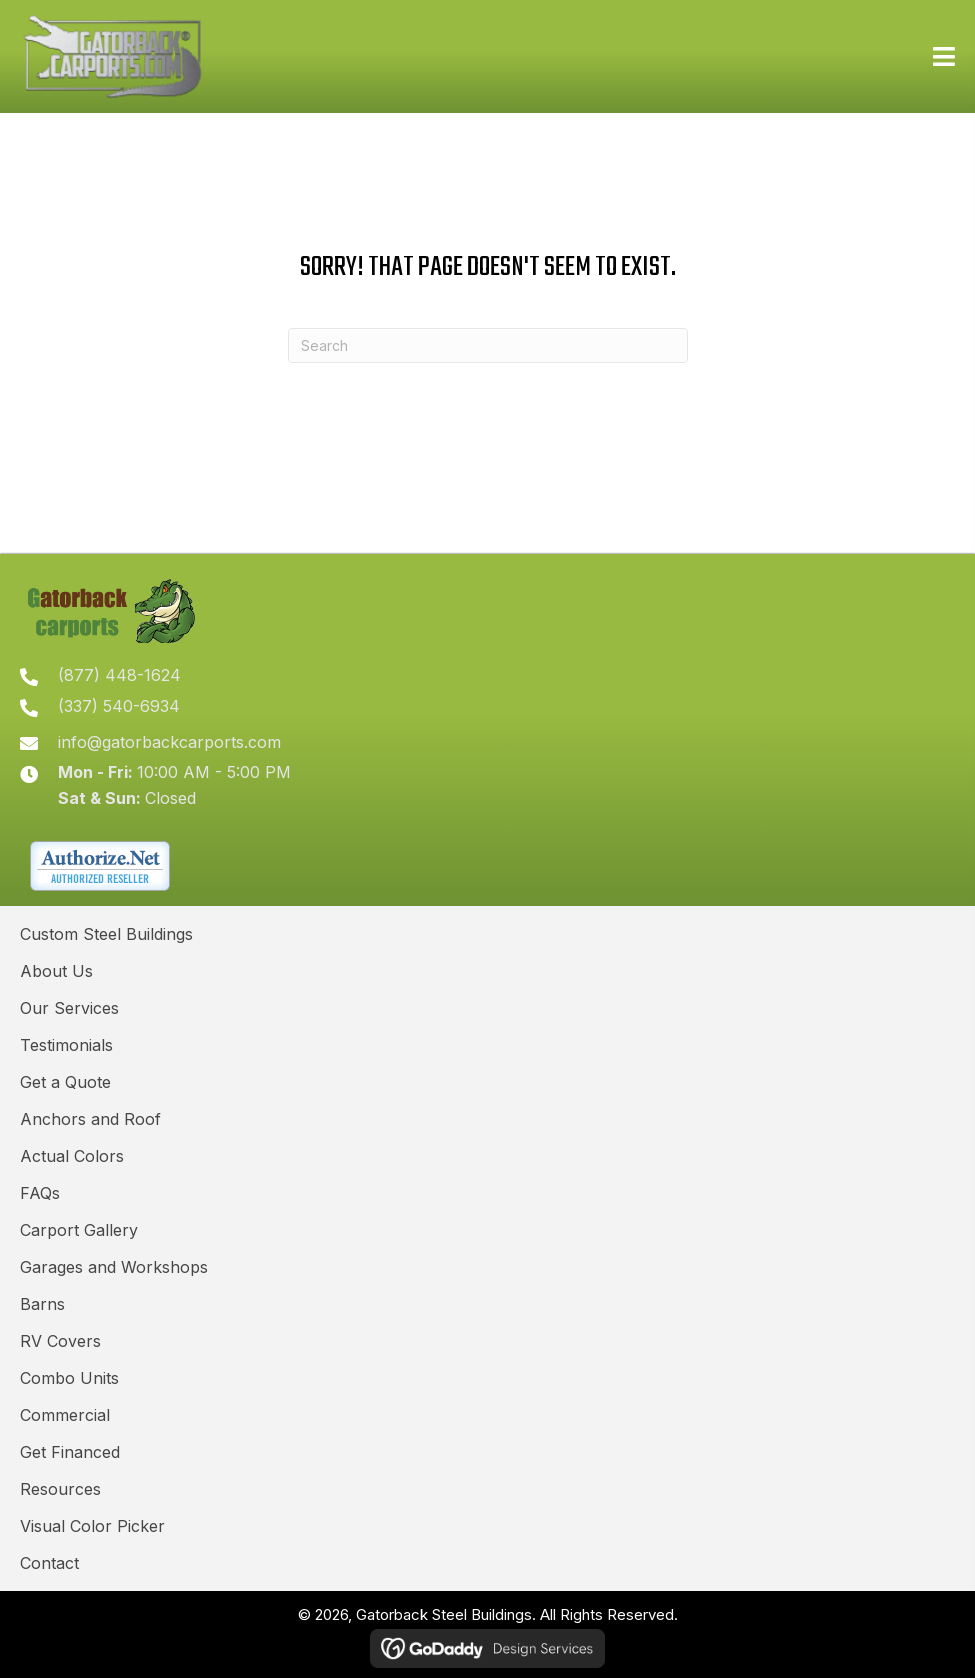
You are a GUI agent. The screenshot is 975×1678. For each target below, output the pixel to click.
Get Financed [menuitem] (70, 1452)
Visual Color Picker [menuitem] (92, 1526)
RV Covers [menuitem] (60, 1341)
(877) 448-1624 (119, 675)
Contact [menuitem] (49, 1563)
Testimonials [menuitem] (66, 1045)
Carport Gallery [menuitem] (79, 1230)
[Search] (488, 345)
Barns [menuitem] (42, 1304)
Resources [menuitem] (60, 1489)
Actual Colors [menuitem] (72, 1156)
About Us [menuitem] (56, 971)
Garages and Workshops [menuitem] (114, 1267)
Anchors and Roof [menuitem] (90, 1119)
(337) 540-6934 (119, 706)
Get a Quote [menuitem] (65, 1082)
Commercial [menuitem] (65, 1415)
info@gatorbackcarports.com (169, 742)
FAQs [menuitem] (40, 1193)
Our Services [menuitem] (69, 1008)
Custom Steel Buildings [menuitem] (106, 934)
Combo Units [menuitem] (69, 1378)
